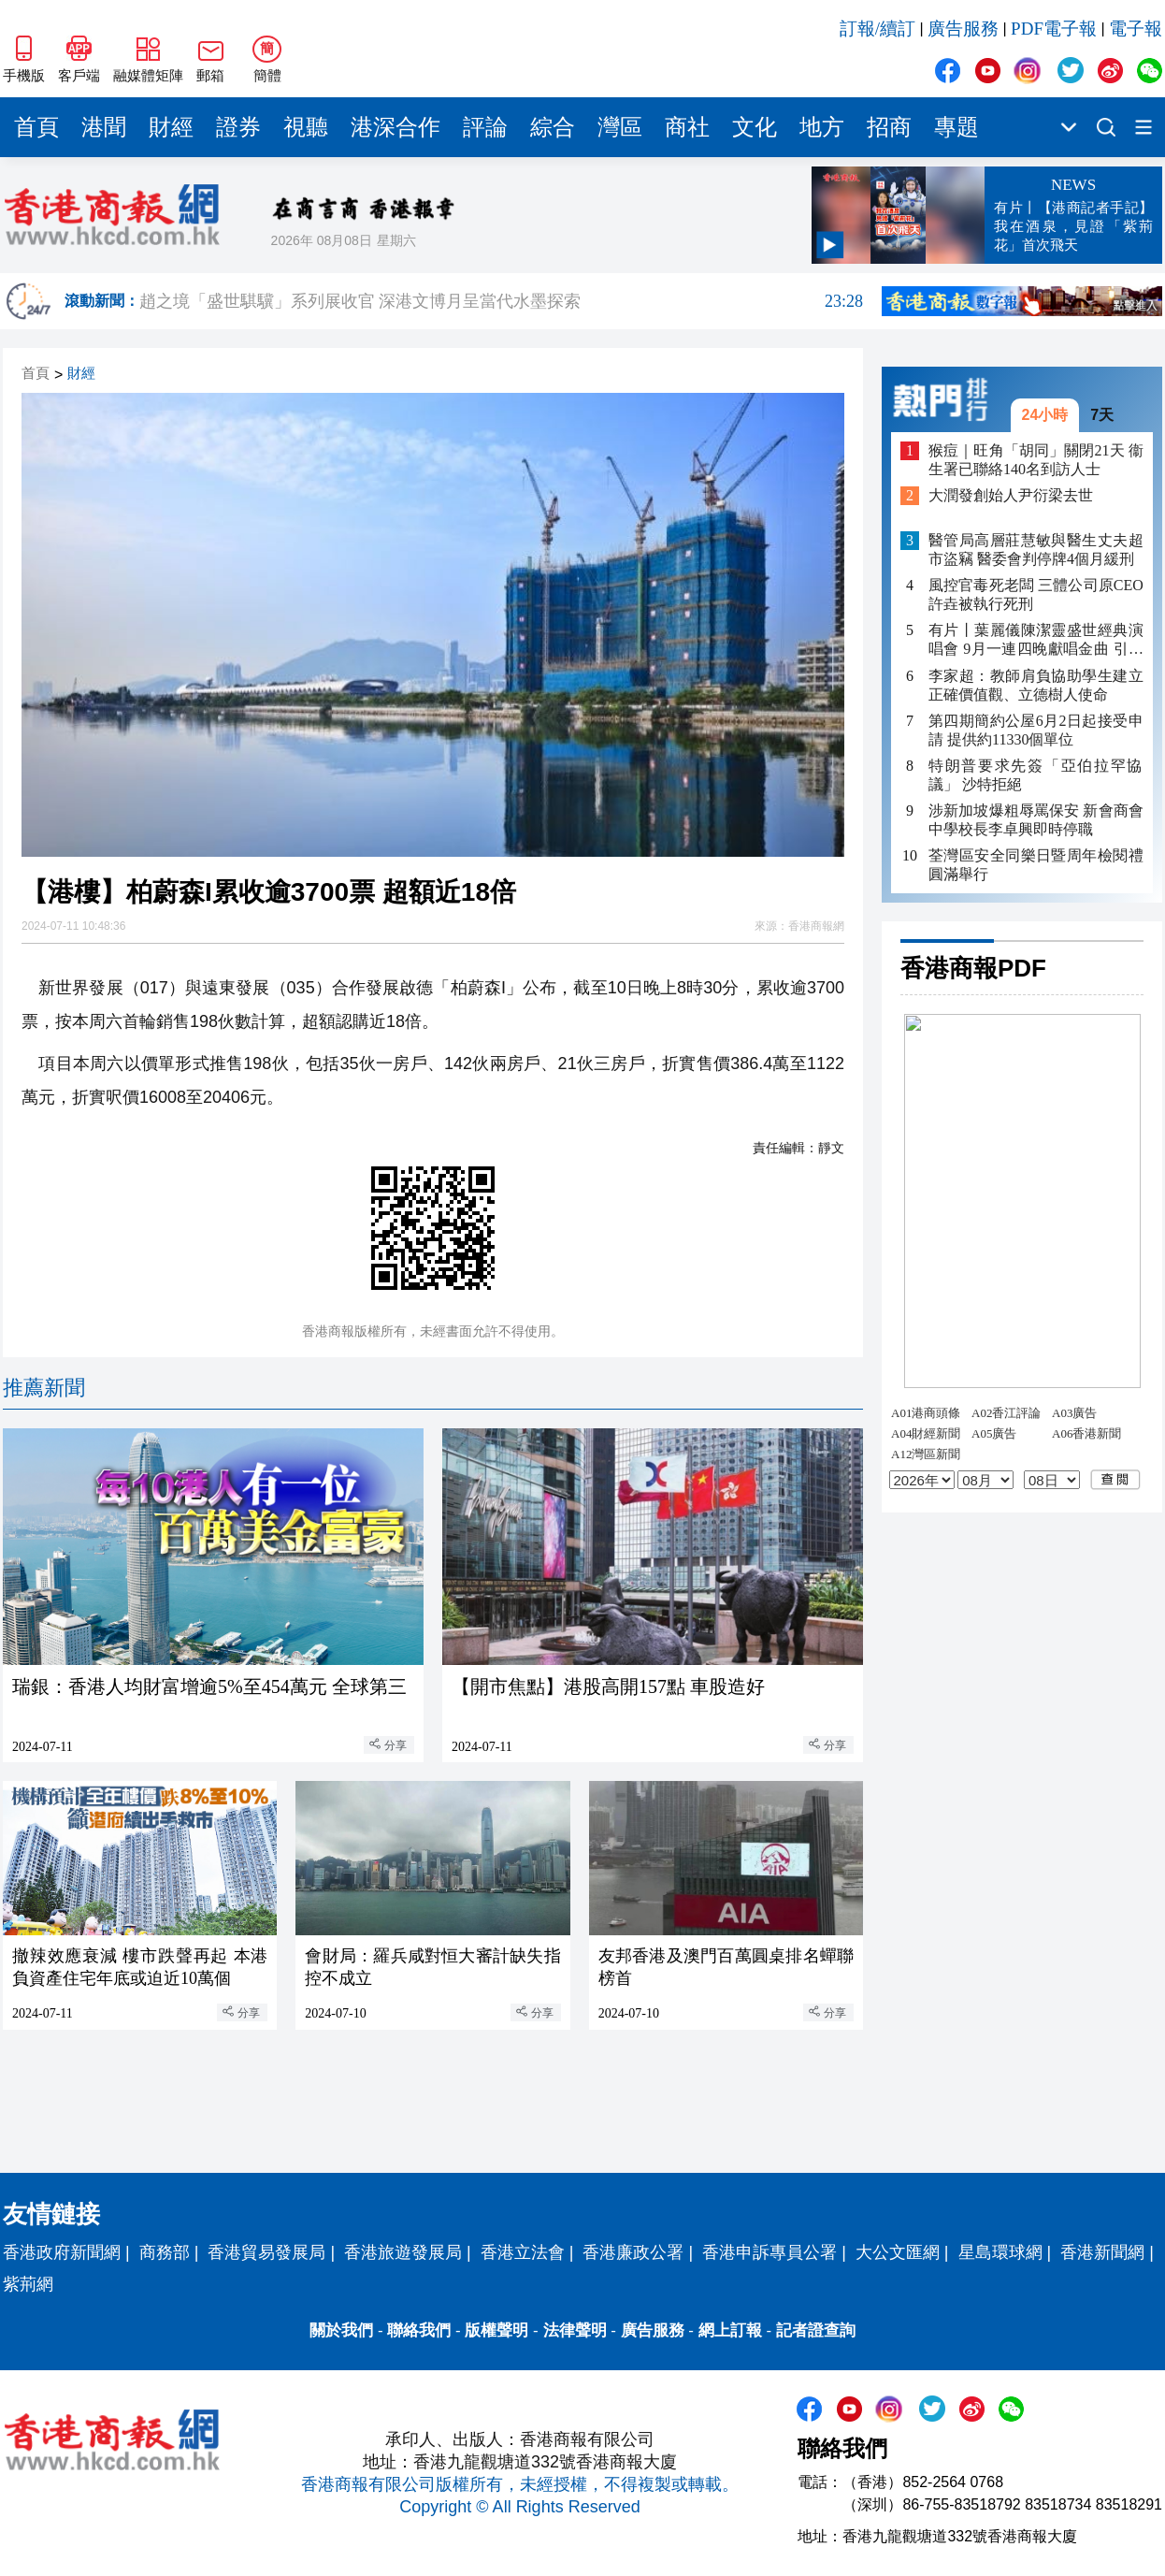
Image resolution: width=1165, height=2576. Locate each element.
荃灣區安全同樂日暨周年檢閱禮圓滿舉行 (1035, 864)
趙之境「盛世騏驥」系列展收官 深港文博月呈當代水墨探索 (501, 313)
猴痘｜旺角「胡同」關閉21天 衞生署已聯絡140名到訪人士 (1035, 459)
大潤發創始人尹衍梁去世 (1010, 495)
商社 (687, 127)
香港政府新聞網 (62, 2252)
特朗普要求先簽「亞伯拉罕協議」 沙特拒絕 (1035, 775)
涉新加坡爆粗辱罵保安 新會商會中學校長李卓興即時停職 (1035, 820)
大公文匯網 (898, 2252)
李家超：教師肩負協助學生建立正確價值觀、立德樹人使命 (1035, 685)
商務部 (164, 2252)
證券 (238, 127)
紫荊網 (28, 2284)
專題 (956, 127)
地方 (821, 127)
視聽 (305, 127)
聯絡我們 (419, 2330)
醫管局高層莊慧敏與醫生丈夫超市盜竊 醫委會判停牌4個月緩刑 (1035, 549)
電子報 (1135, 28)
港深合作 (395, 127)
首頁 (36, 127)
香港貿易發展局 (266, 2252)
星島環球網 (1000, 2252)
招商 (889, 127)
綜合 (552, 127)
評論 (485, 127)
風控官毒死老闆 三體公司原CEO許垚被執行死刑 (1035, 594)
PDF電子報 (1054, 28)
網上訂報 (730, 2330)
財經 (171, 127)
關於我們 (341, 2330)
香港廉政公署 (632, 2252)
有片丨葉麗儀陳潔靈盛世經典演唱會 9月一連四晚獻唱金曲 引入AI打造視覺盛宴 (1035, 640)
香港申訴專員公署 (769, 2252)
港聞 (103, 127)
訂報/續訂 (877, 28)
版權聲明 (496, 2330)
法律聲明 (575, 2330)
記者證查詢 (816, 2330)
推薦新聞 (44, 1387)
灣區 (619, 127)
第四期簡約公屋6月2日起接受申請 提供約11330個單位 (1035, 730)
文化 (754, 127)
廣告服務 (963, 28)
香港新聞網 (1102, 2252)
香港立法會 (523, 2252)
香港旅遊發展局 (403, 2252)
